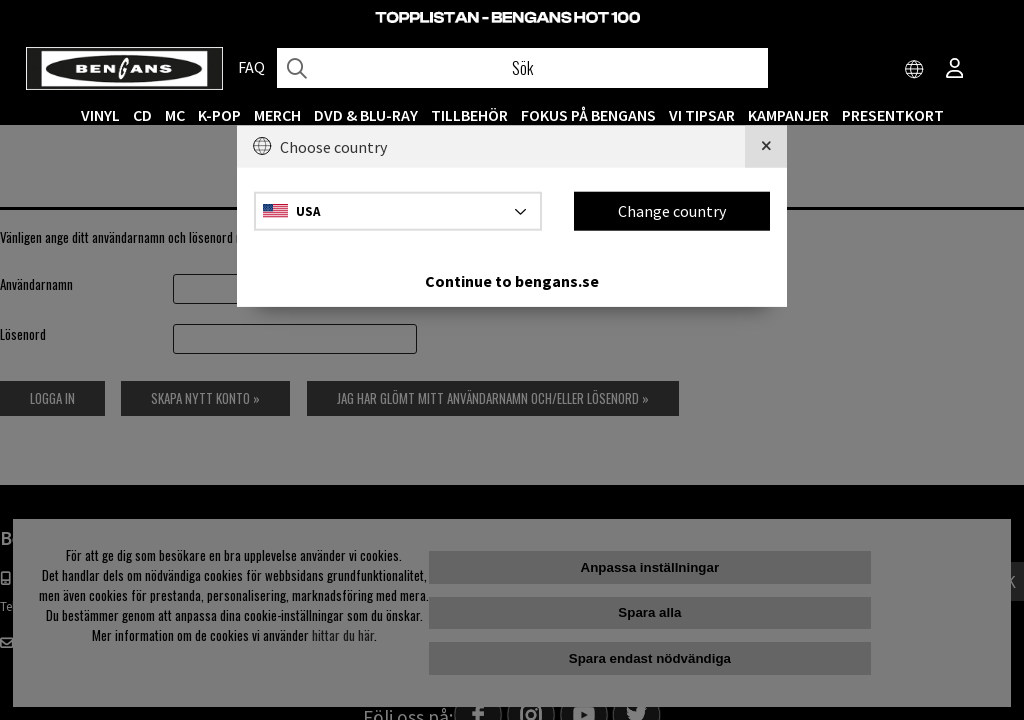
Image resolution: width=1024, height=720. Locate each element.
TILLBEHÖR (469, 115)
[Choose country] (915, 70)
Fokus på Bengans (588, 115)
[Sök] (522, 68)
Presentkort (893, 115)
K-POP (219, 115)
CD (142, 115)
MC (175, 115)
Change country (672, 211)
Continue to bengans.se (512, 280)
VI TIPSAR (702, 115)
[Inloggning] (955, 70)
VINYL (100, 115)
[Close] (766, 147)
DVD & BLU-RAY (366, 115)
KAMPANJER (788, 115)
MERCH (277, 115)
